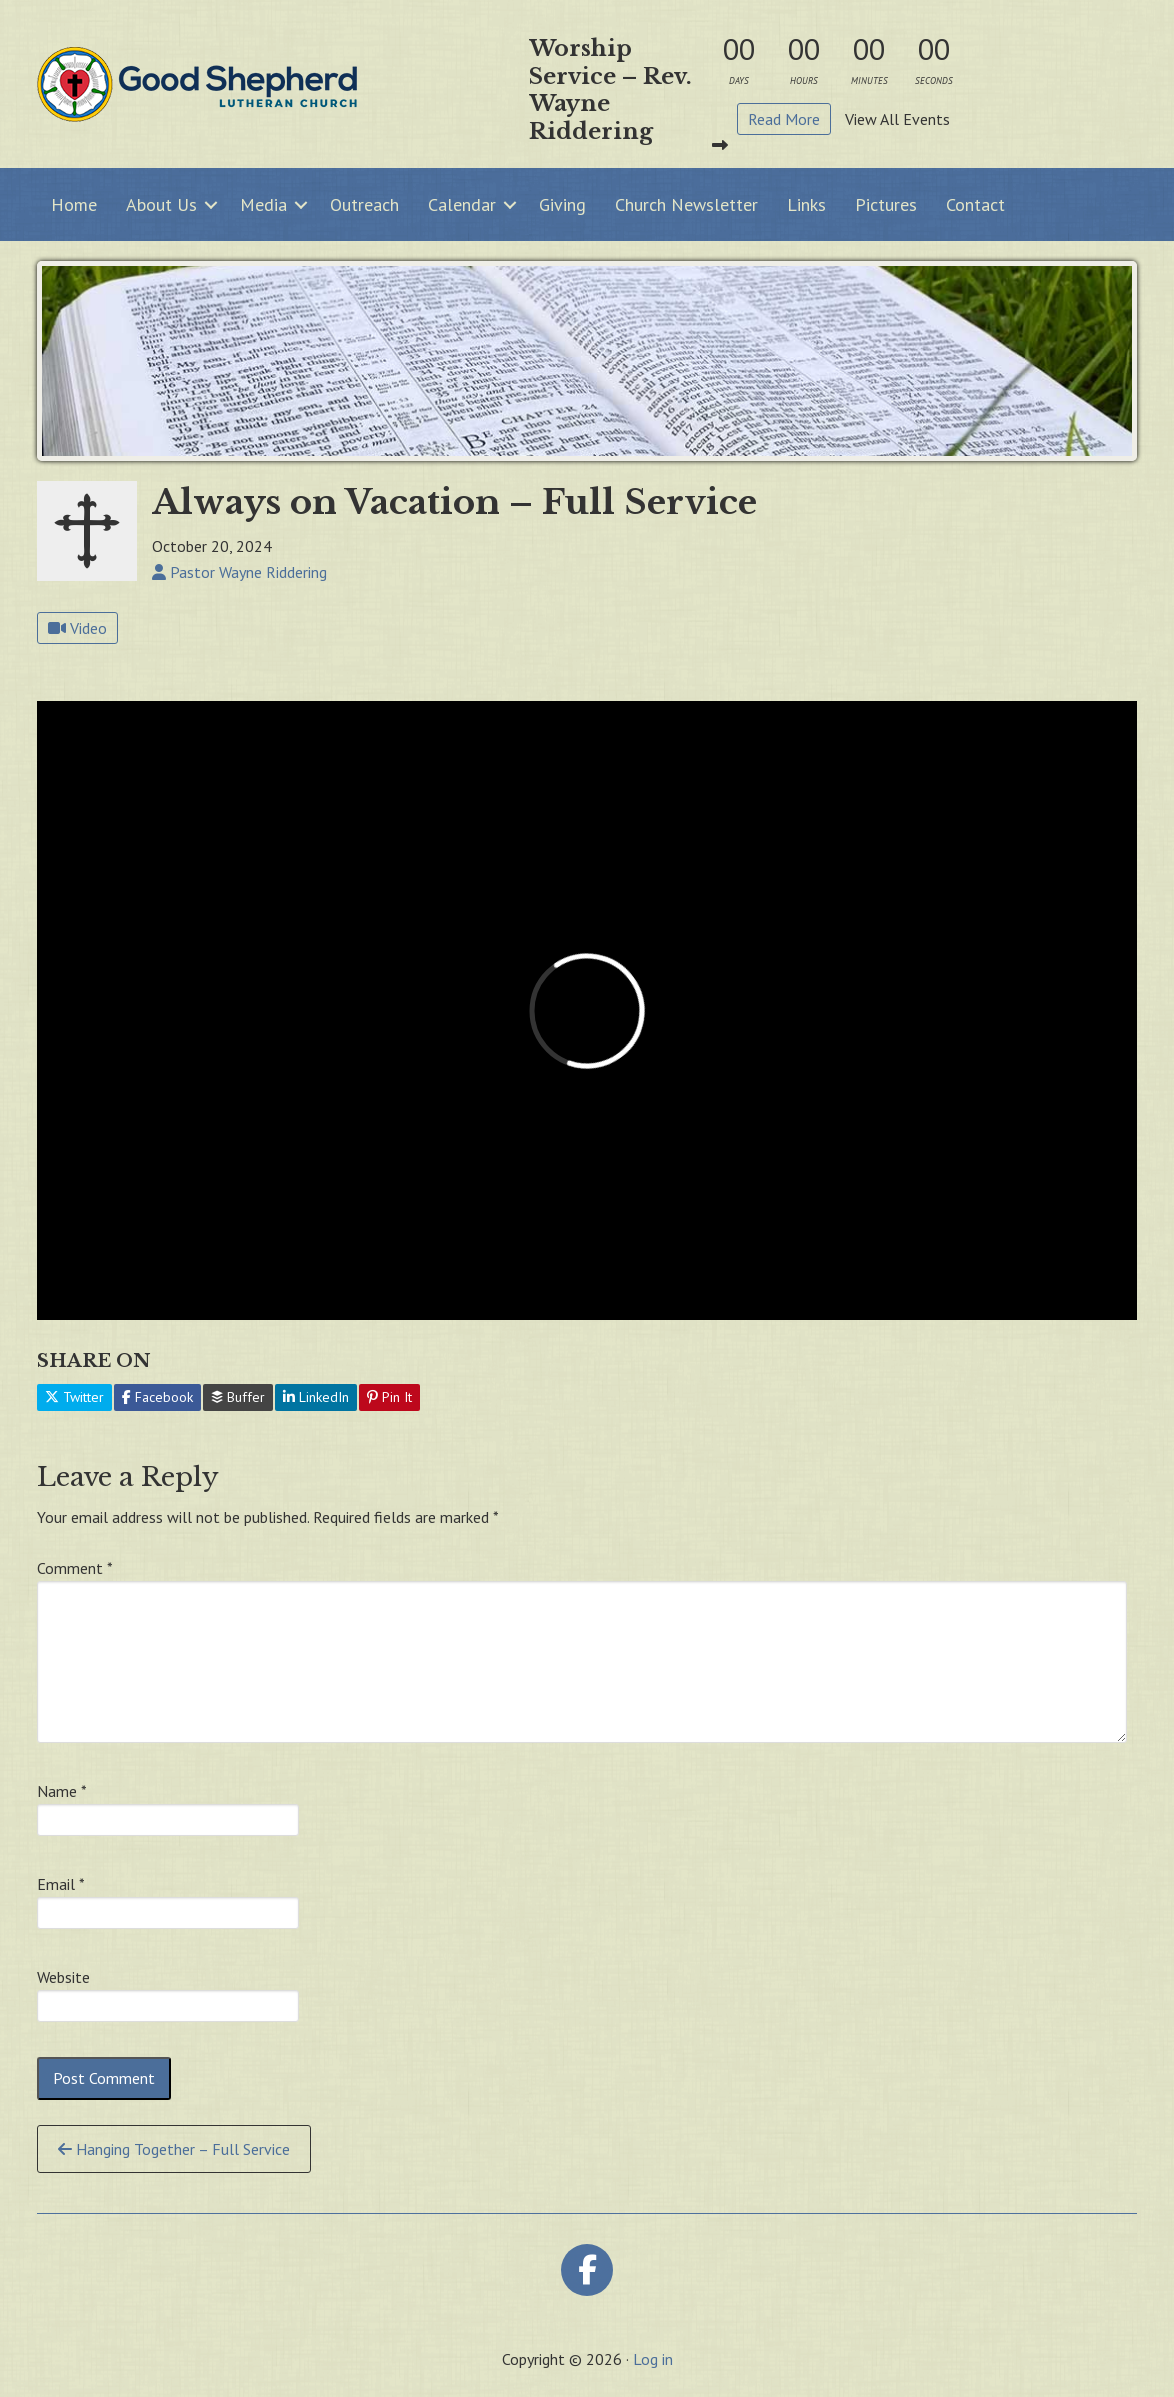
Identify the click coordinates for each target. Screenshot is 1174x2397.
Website (63, 1977)
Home (74, 204)
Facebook (157, 1397)
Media (263, 204)
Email (61, 1884)
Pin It (389, 1397)
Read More (784, 119)
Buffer (238, 1397)
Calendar (462, 204)
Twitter (74, 1397)
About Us (161, 204)
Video (77, 628)
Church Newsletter (686, 204)
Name (62, 1791)
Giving (562, 204)
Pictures (886, 204)
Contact (975, 204)
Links (806, 204)
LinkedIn (316, 1397)
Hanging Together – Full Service (174, 2149)
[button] (211, 204)
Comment (75, 1568)
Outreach (364, 204)
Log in (653, 2359)
